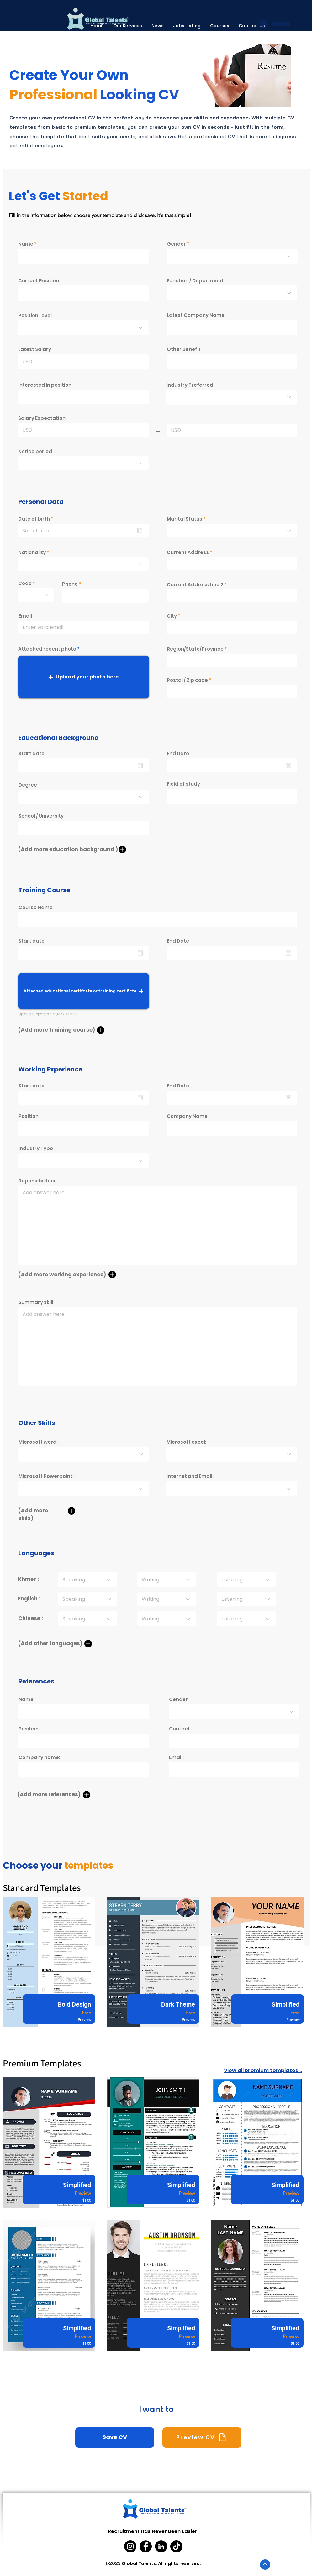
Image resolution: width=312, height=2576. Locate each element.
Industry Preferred (190, 385)
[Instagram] (130, 2546)
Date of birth (37, 518)
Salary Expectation (42, 418)
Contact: (180, 1728)
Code (25, 583)
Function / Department (195, 280)
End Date (178, 753)
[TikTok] (176, 2546)
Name (25, 244)
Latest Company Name (196, 315)
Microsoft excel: (186, 1442)
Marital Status (184, 518)
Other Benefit (184, 349)
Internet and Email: (190, 1476)
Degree (28, 785)
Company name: (39, 1757)
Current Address (188, 552)
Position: (29, 1728)
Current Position (38, 280)
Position (29, 1116)
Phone (70, 584)
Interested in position (44, 385)
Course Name (36, 907)
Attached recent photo (47, 649)
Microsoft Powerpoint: (46, 1476)
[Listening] (246, 1579)
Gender (176, 244)
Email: (176, 1757)
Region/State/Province (195, 649)
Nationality (32, 552)
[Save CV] (114, 2437)
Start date (32, 753)
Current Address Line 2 (195, 584)
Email (25, 616)
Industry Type (36, 1148)
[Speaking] (87, 1579)
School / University (41, 816)
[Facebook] (146, 2546)
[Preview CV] (201, 2437)
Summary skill (36, 1302)
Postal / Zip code (187, 680)
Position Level (35, 315)
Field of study (183, 784)
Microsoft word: (38, 1442)
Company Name (187, 1116)
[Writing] (166, 1579)
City (172, 616)
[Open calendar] (139, 530)
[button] (83, 677)
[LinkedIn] (161, 2546)
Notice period (35, 451)
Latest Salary (34, 349)
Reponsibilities (37, 1180)
